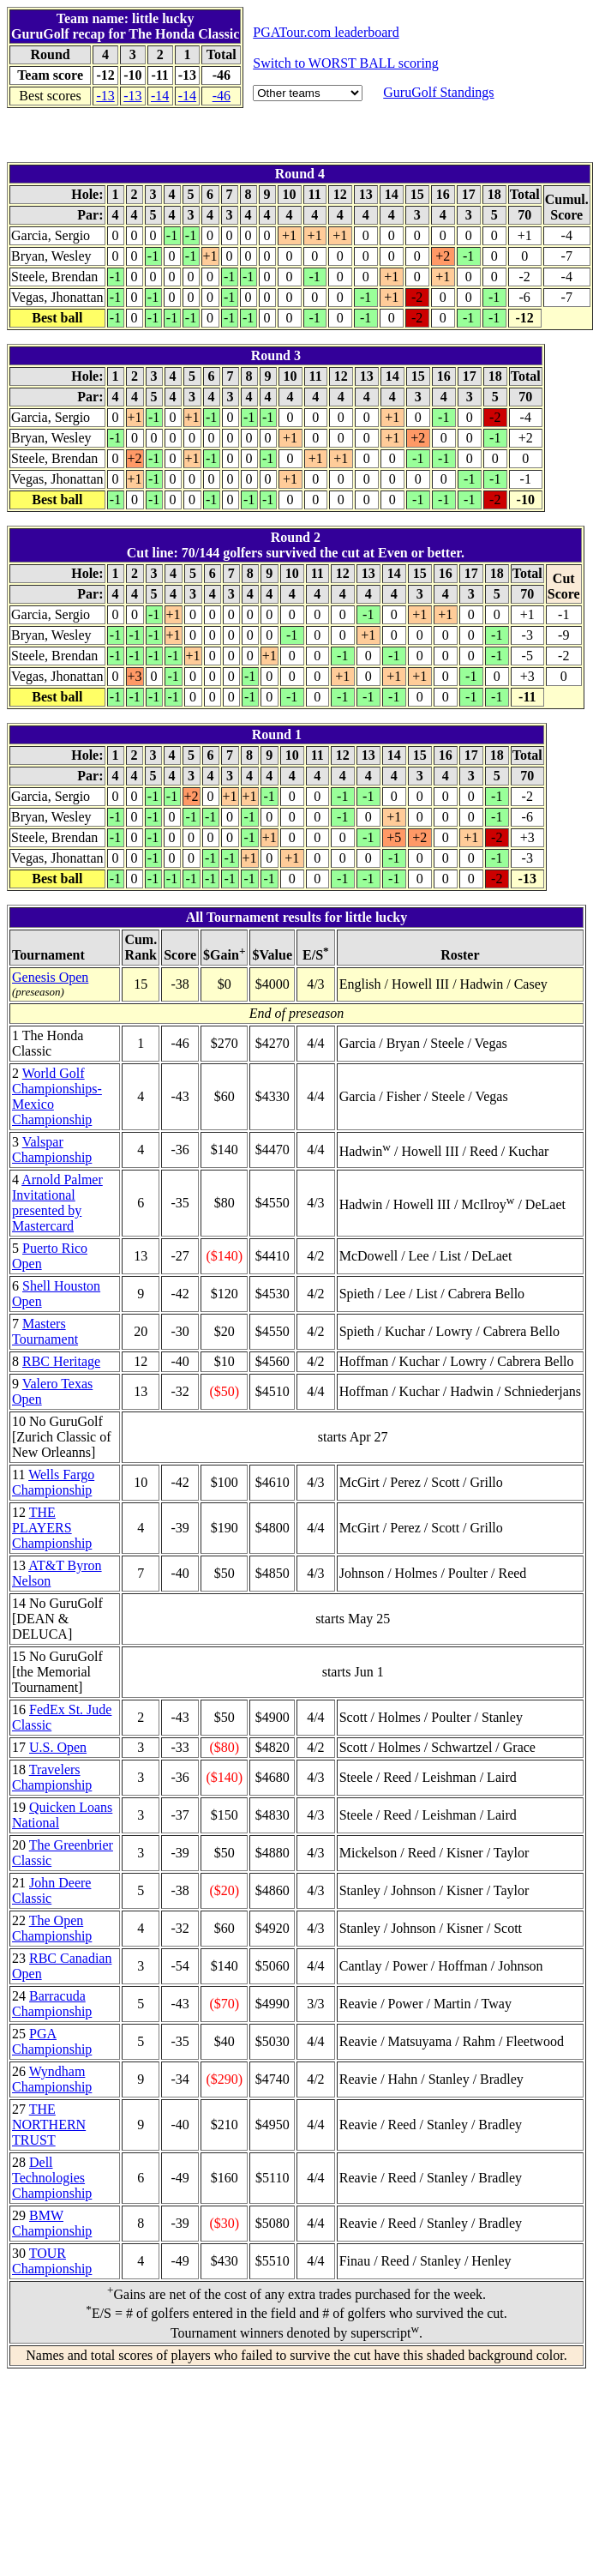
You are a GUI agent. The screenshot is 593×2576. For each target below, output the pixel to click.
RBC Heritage (61, 1361)
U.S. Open (58, 1747)
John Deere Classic (51, 1890)
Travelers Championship (52, 1777)
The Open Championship (52, 1928)
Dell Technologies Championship (52, 2177)
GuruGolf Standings (438, 92)
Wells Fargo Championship (53, 1482)
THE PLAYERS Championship (52, 1527)
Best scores (50, 95)
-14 (160, 95)
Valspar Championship (52, 1150)
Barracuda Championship (52, 2004)
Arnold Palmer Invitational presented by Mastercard (57, 1202)
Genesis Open (50, 977)
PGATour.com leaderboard (325, 32)
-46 (222, 95)
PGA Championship (52, 2041)
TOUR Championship (52, 2261)
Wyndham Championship (52, 2079)
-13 (105, 95)
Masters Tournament (45, 1331)
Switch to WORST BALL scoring (346, 63)
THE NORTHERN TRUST (49, 2124)
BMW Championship (52, 2223)
